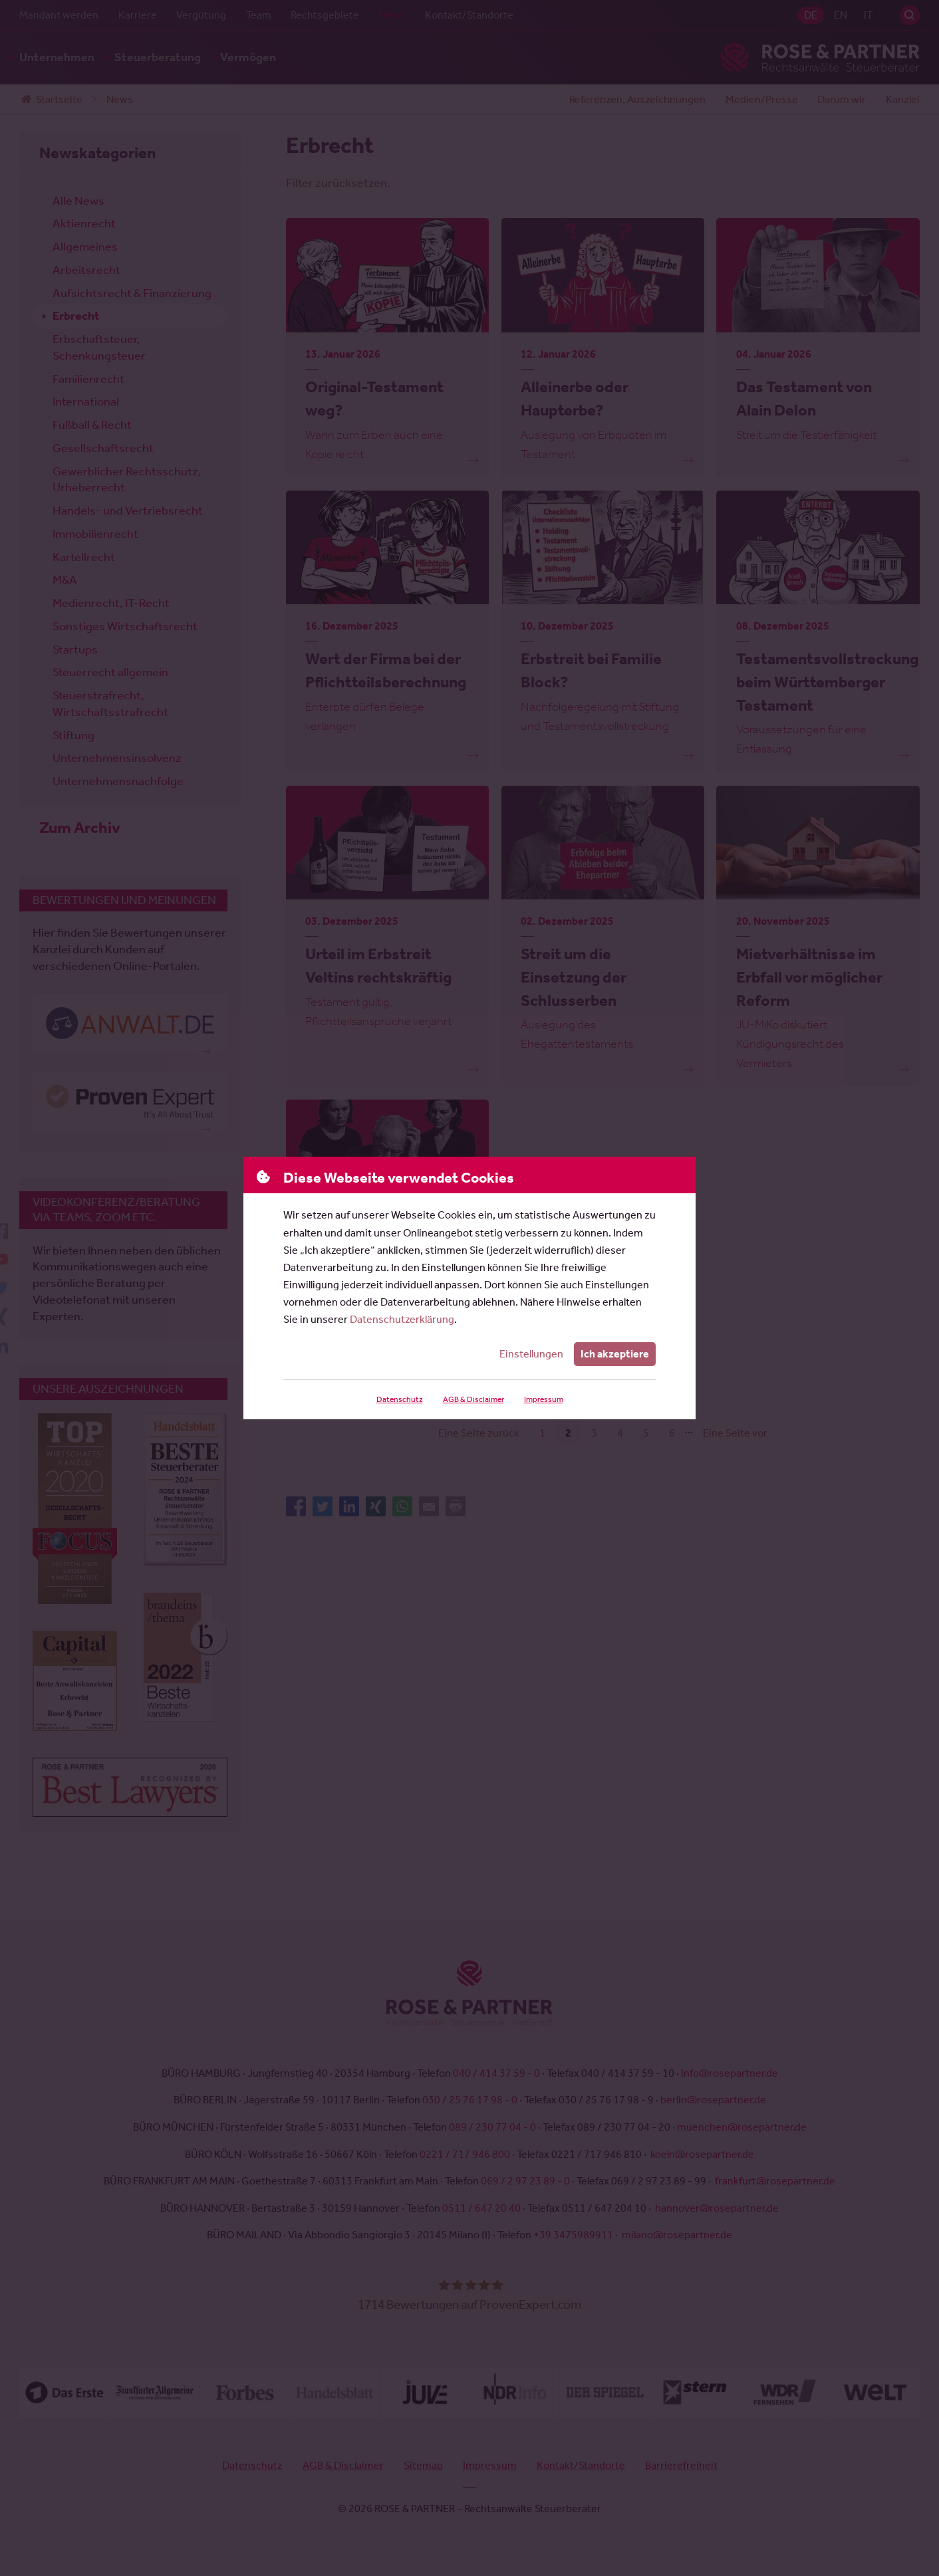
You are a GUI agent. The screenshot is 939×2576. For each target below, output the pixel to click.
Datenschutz (398, 1399)
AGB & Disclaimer (472, 1399)
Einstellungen (533, 1353)
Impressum (543, 1399)
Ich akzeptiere (615, 1353)
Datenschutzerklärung (402, 1319)
